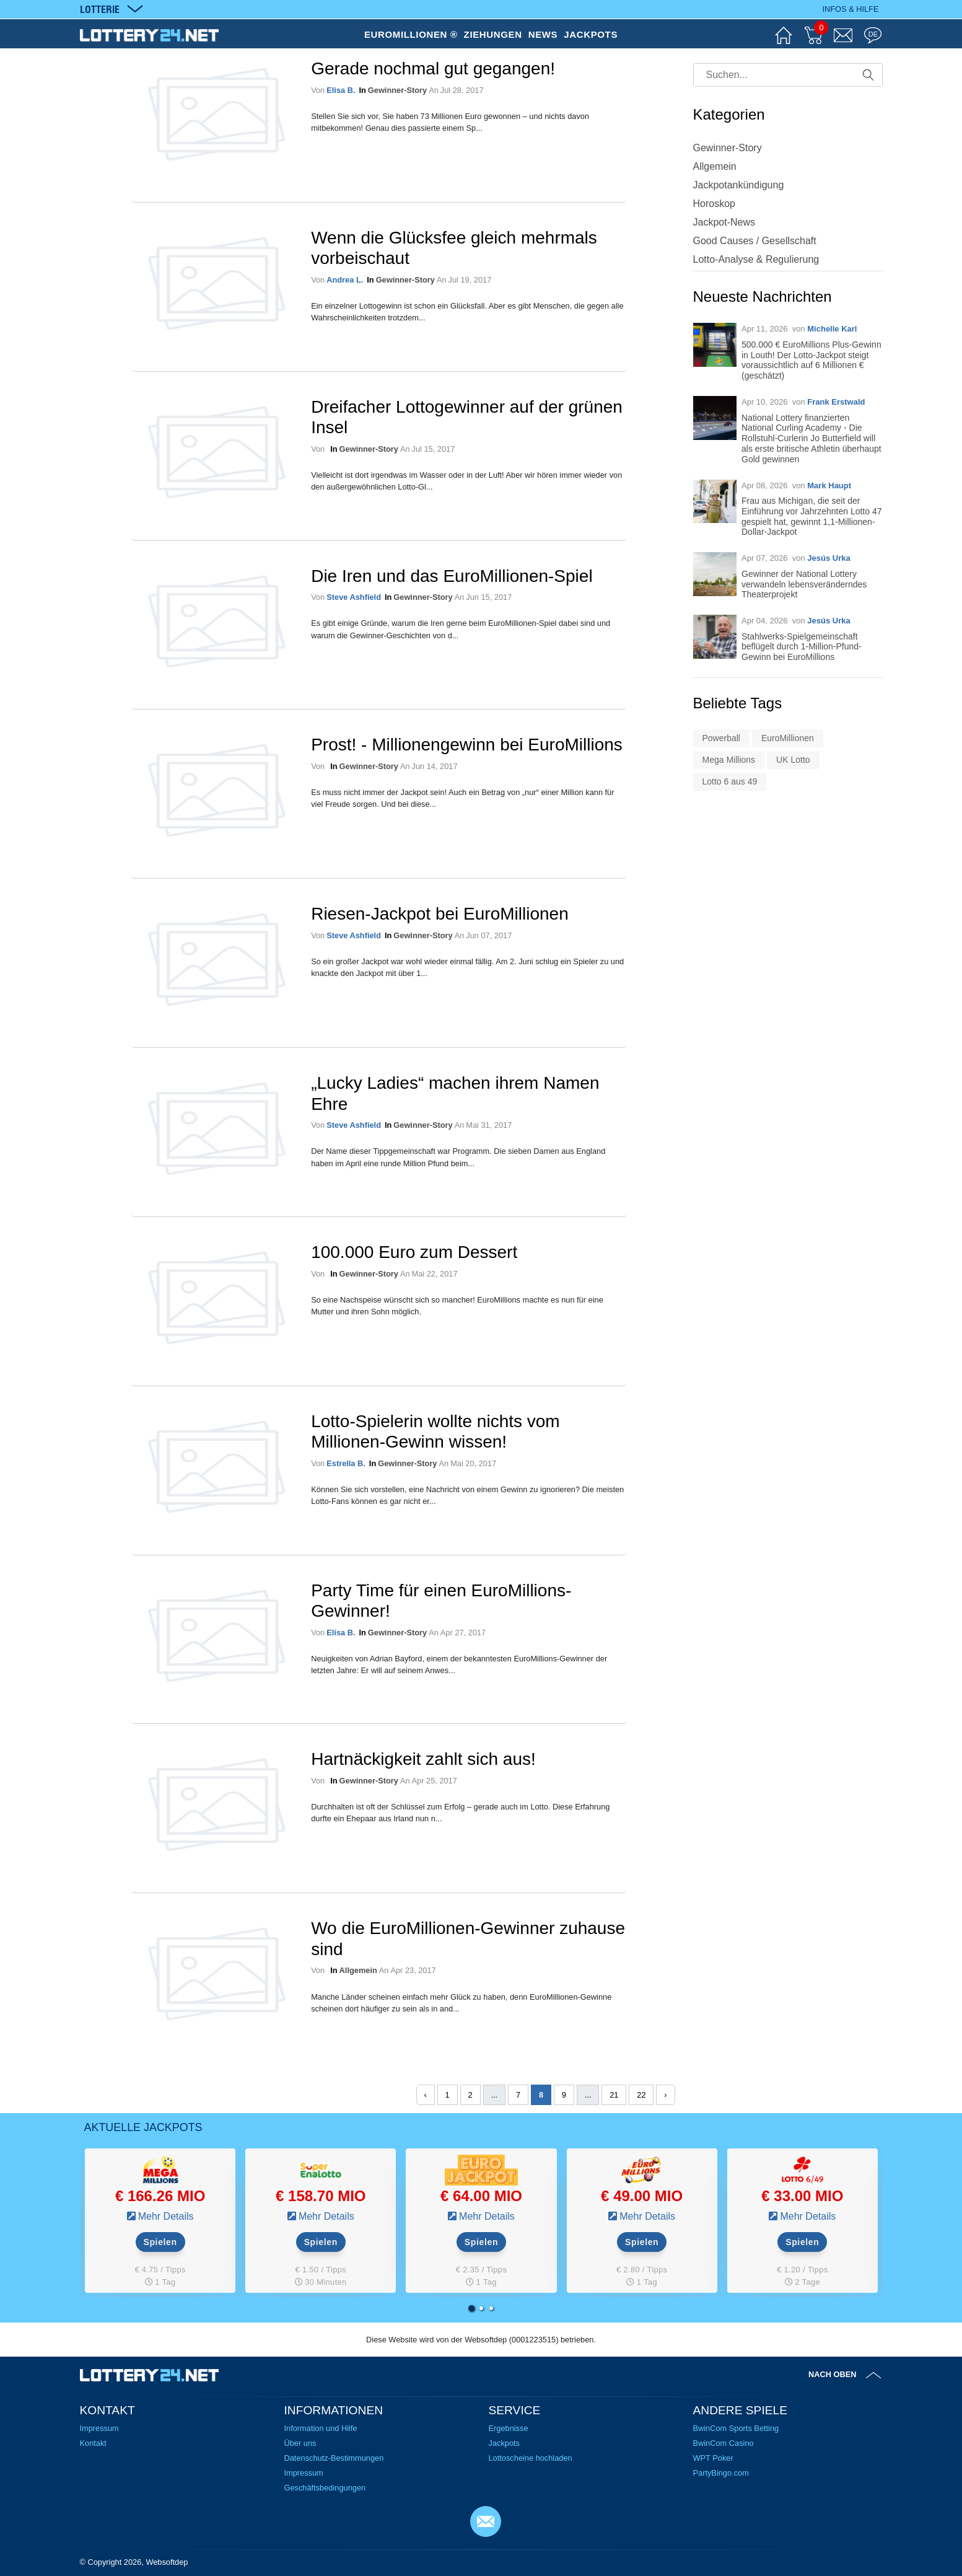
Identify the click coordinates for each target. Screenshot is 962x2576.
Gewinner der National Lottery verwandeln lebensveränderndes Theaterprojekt (804, 584)
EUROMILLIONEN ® (411, 34)
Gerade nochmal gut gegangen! (433, 68)
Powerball (721, 738)
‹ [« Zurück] (424, 2094)
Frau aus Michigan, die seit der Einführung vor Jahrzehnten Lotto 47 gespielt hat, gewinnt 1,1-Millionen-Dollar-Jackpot (811, 516)
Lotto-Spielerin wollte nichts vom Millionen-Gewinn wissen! (435, 1432)
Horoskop (714, 203)
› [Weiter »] (665, 2094)
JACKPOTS (591, 34)
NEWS (543, 34)
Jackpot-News (724, 222)
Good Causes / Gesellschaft (754, 240)
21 (614, 2094)
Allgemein (358, 1970)
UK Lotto (793, 760)
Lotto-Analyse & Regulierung (756, 259)
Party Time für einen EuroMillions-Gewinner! (441, 1601)
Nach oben (832, 2374)
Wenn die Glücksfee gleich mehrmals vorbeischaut (454, 248)
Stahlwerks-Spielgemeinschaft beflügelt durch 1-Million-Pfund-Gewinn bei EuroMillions (801, 646)
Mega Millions (729, 760)
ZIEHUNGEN (493, 34)
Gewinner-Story (397, 90)
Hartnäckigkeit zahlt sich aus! (423, 1759)
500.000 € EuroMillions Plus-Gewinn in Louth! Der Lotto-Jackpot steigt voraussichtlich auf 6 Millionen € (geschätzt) (811, 360)
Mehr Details (166, 2216)
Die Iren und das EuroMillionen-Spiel (451, 576)
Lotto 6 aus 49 (730, 781)
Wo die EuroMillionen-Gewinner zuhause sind (468, 1939)
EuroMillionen (787, 738)
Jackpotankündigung (738, 185)
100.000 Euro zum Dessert (414, 1252)
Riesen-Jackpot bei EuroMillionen (440, 913)
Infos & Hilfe (850, 9)
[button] (471, 2308)
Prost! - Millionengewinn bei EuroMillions (467, 744)
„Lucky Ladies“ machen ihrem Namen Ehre (455, 1093)
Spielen (160, 2242)
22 (641, 2094)
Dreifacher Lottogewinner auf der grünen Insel (467, 417)
